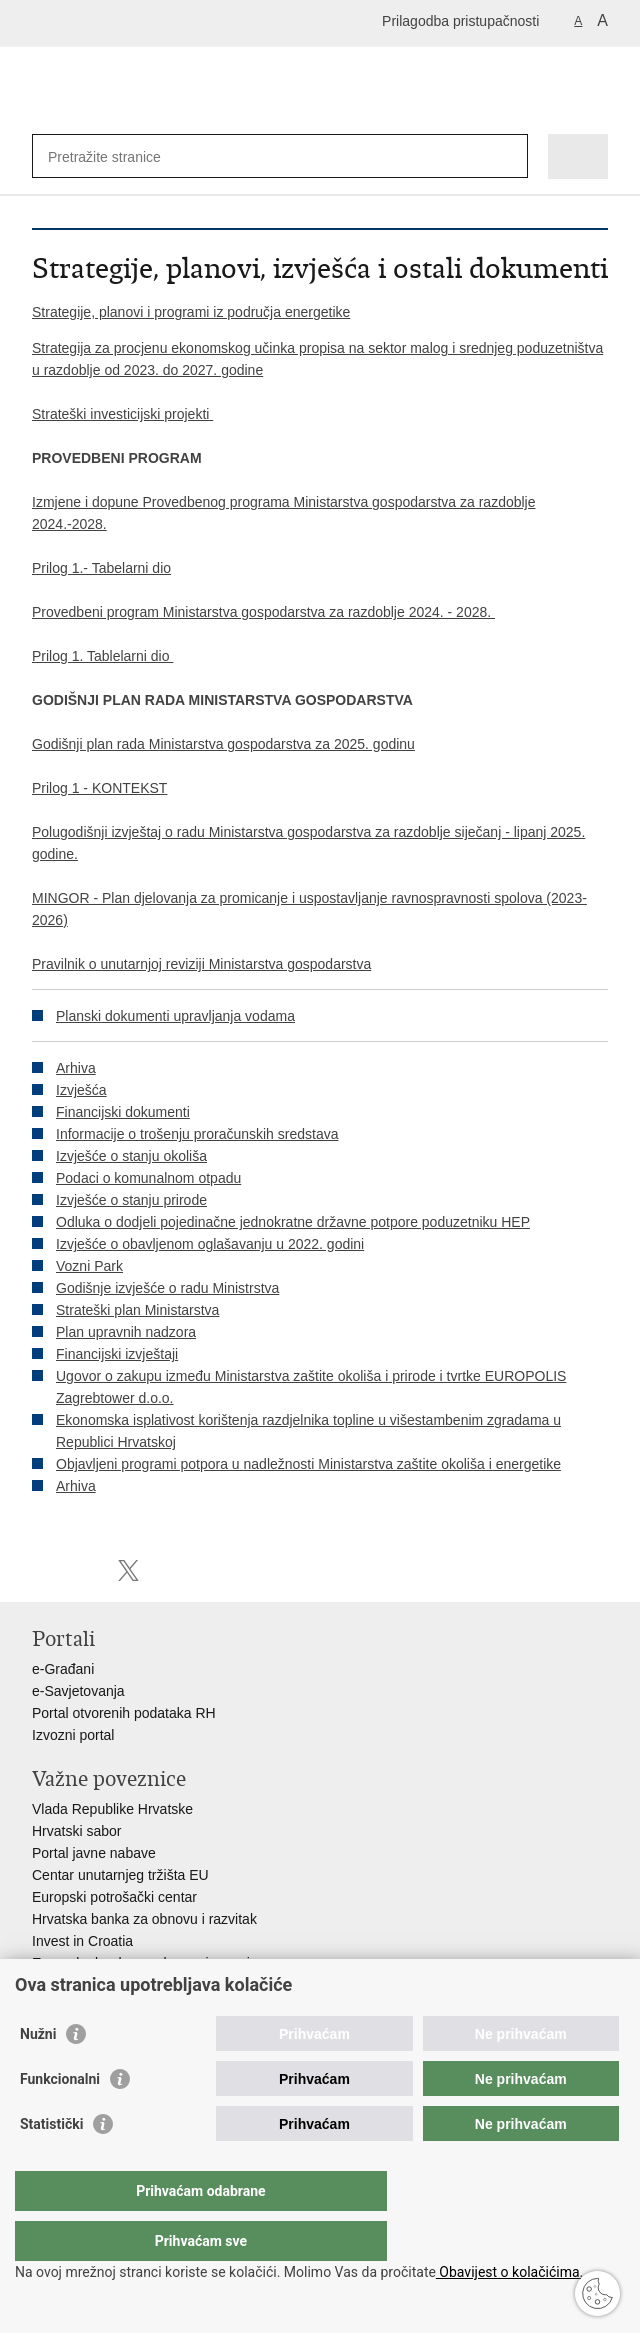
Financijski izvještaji (117, 1354)
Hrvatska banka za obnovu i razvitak (144, 1919)
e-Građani (63, 1669)
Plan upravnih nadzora (126, 1332)
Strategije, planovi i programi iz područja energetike (191, 312)
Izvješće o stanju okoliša (131, 1156)
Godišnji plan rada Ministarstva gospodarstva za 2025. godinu (223, 744)
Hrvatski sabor (76, 1831)
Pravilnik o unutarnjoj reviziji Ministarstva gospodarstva (201, 964)
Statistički (51, 2164)
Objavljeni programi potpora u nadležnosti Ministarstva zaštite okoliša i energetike (308, 1464)
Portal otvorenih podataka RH (124, 1713)
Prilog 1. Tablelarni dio (102, 656)
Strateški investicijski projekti (122, 414)
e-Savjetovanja (78, 1691)
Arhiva (76, 1068)
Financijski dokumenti (123, 1112)
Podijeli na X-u (128, 1570)
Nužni (38, 2074)
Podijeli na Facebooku (85, 1570)
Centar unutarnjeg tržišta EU (120, 1875)
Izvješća (81, 1090)
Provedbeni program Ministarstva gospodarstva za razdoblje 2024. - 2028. (263, 612)
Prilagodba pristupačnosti (460, 21)
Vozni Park (89, 1266)
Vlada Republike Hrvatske (112, 1809)
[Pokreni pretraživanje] (508, 156)
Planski (78, 1016)
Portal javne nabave (94, 1853)
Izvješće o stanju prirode (131, 1200)
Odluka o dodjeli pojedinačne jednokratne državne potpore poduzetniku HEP (293, 1222)
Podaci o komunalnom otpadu (148, 1178)
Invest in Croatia (82, 1941)
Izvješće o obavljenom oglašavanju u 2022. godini (210, 1244)
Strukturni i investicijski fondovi (127, 1985)
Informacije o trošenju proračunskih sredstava (197, 1134)
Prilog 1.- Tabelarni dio (101, 568)
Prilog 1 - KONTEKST (99, 788)
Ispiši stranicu (42, 1570)
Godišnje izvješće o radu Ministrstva (167, 1288)
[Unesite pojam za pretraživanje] (120, 156)
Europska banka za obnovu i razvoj (141, 1963)
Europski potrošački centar (114, 1897)
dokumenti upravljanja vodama (198, 1016)
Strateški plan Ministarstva (137, 1310)
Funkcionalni (60, 2119)
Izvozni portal (73, 1735)
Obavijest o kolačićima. (509, 2272)
